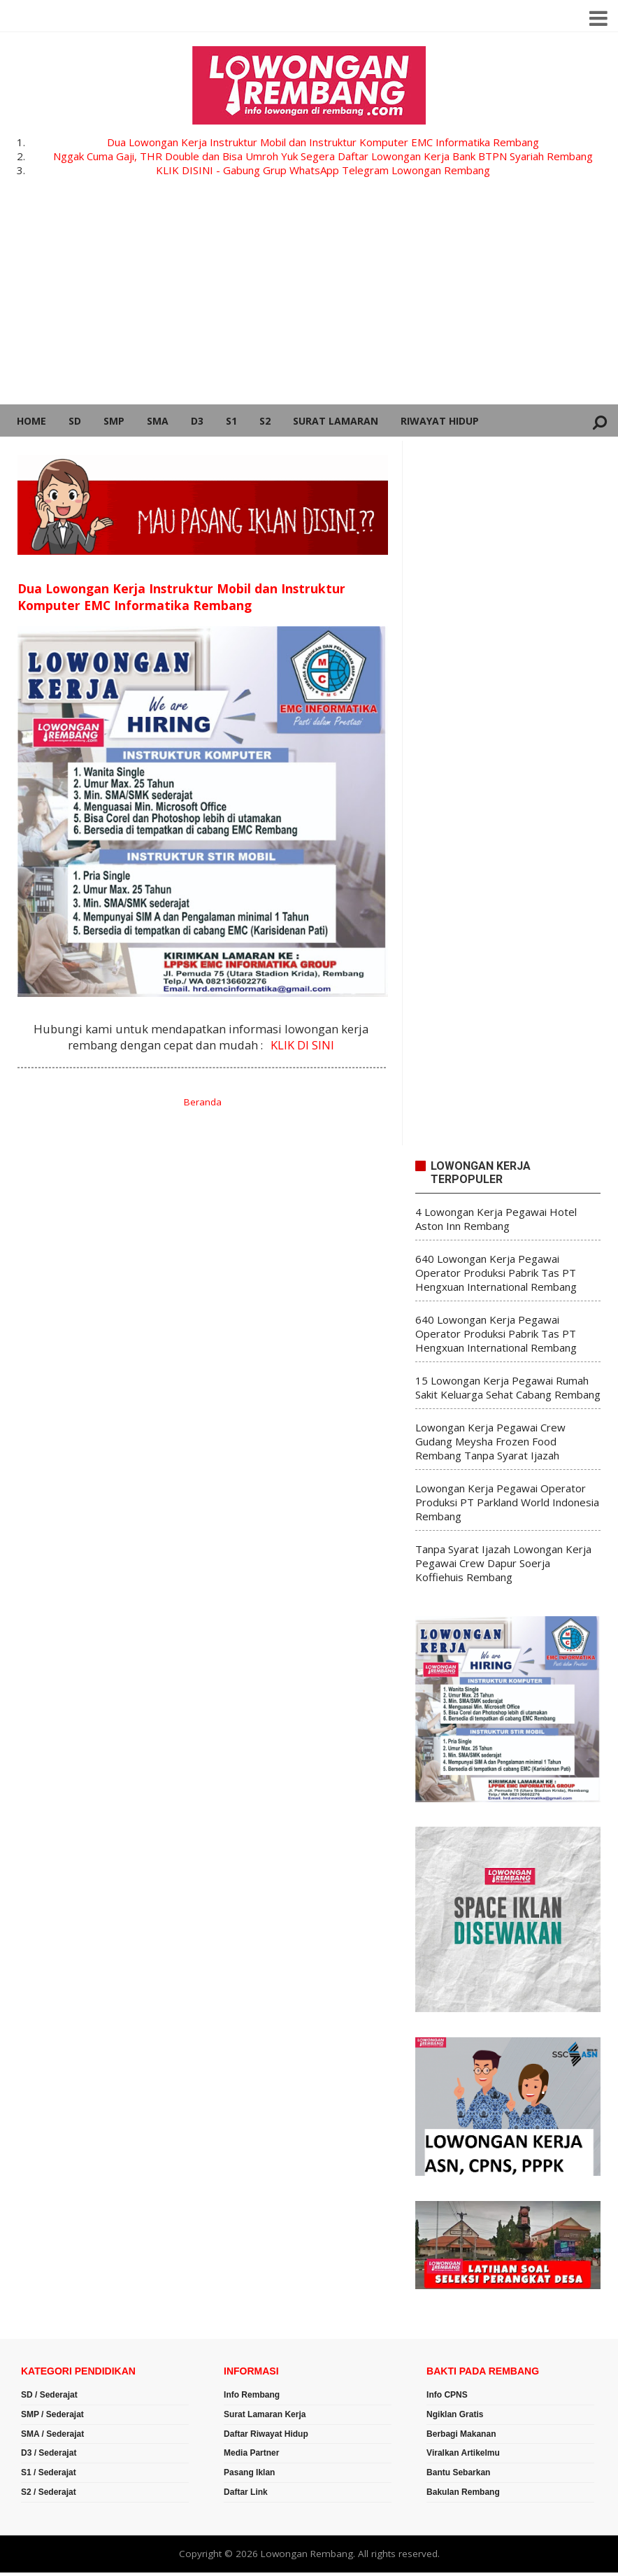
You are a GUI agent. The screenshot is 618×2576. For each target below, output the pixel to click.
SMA (157, 420)
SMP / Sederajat (52, 2414)
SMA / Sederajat (52, 2434)
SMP (113, 420)
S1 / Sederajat (48, 2472)
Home (31, 420)
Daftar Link (246, 2492)
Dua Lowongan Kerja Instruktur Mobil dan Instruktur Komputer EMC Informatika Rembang (323, 142)
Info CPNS (447, 2395)
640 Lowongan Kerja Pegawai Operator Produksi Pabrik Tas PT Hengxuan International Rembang (496, 1273)
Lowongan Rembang (307, 2553)
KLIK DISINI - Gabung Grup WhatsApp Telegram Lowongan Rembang (323, 170)
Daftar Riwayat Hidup (266, 2434)
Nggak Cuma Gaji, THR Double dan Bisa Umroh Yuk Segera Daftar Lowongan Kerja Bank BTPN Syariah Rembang (323, 156)
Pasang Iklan (249, 2472)
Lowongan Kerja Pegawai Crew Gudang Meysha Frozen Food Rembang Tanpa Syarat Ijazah (490, 1441)
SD (75, 420)
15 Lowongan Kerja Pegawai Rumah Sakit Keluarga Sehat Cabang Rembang (508, 1387)
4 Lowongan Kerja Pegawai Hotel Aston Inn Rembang (496, 1219)
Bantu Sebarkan (458, 2472)
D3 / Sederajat (48, 2453)
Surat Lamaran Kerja (265, 2414)
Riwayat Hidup (440, 420)
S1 (231, 420)
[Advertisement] (309, 299)
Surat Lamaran (335, 420)
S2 (265, 420)
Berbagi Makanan (461, 2434)
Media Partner (251, 2453)
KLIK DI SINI (302, 1045)
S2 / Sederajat (48, 2492)
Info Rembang (252, 2395)
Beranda (203, 1102)
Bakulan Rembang (463, 2492)
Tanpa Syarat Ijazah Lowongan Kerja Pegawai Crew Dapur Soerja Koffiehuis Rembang (503, 1563)
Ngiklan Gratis (454, 2414)
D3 (197, 420)
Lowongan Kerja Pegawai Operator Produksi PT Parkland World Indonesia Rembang (507, 1502)
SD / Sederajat (49, 2395)
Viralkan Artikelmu (463, 2453)
